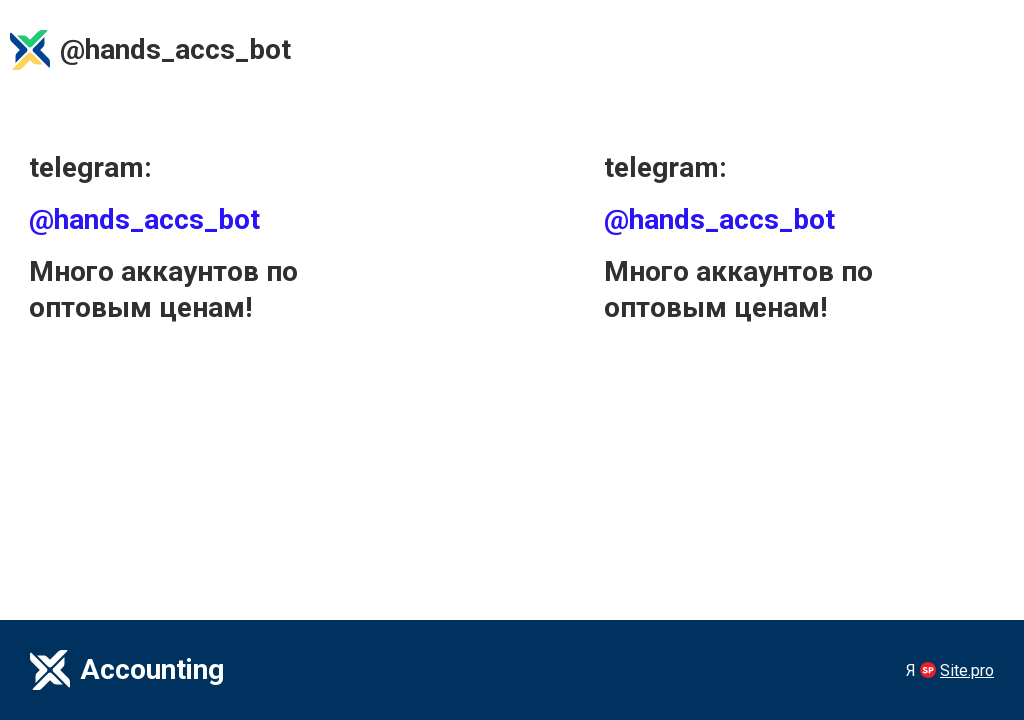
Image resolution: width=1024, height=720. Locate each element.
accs (205, 49)
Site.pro (967, 670)
